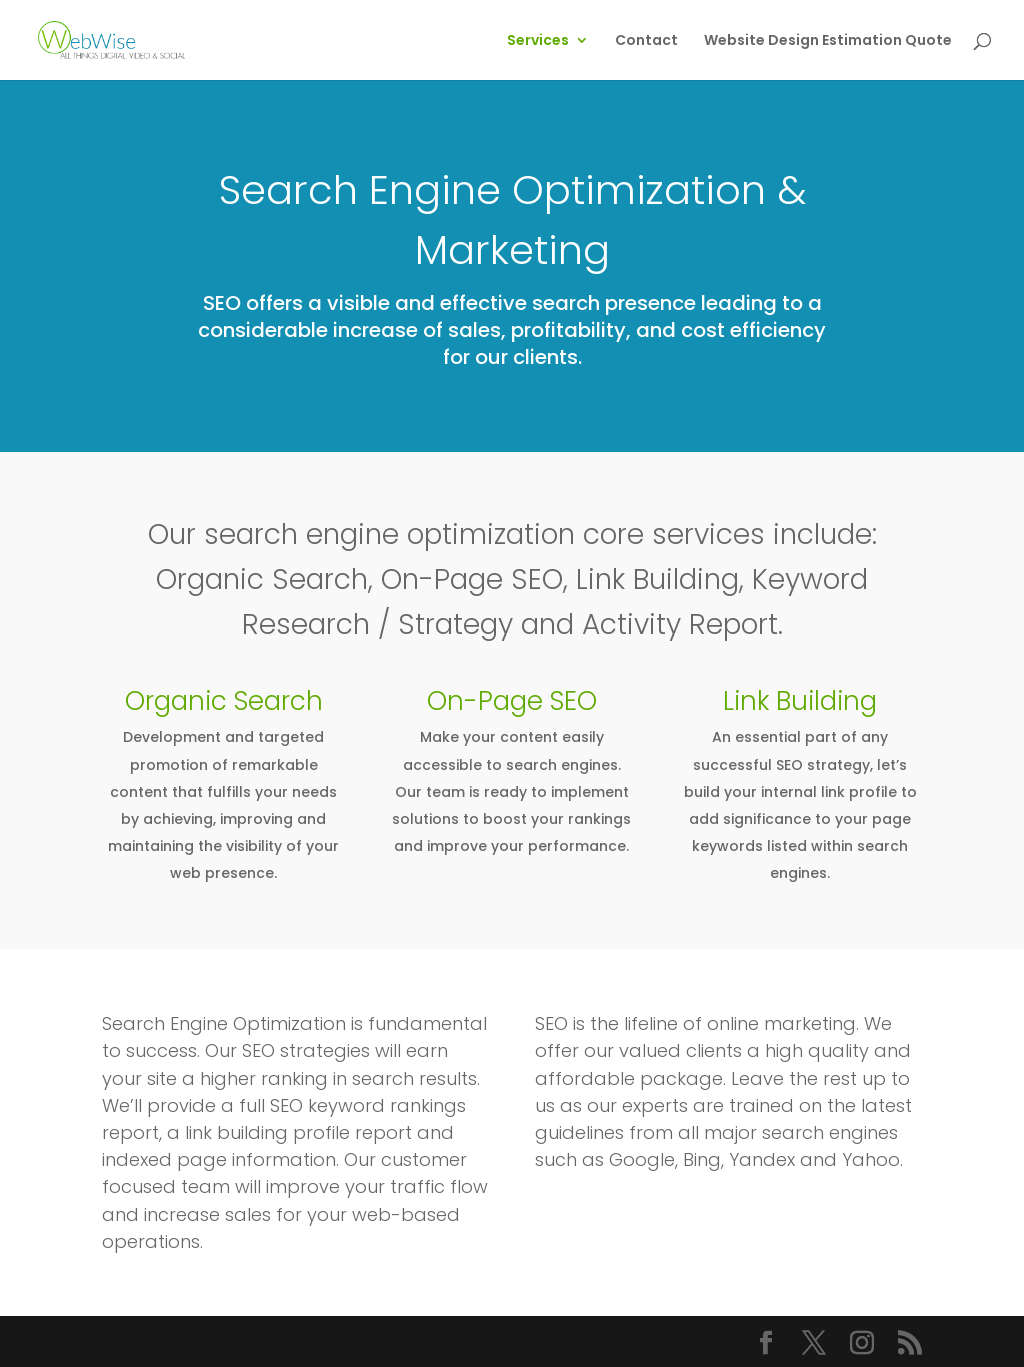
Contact (646, 41)
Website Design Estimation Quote (828, 41)
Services (538, 41)
